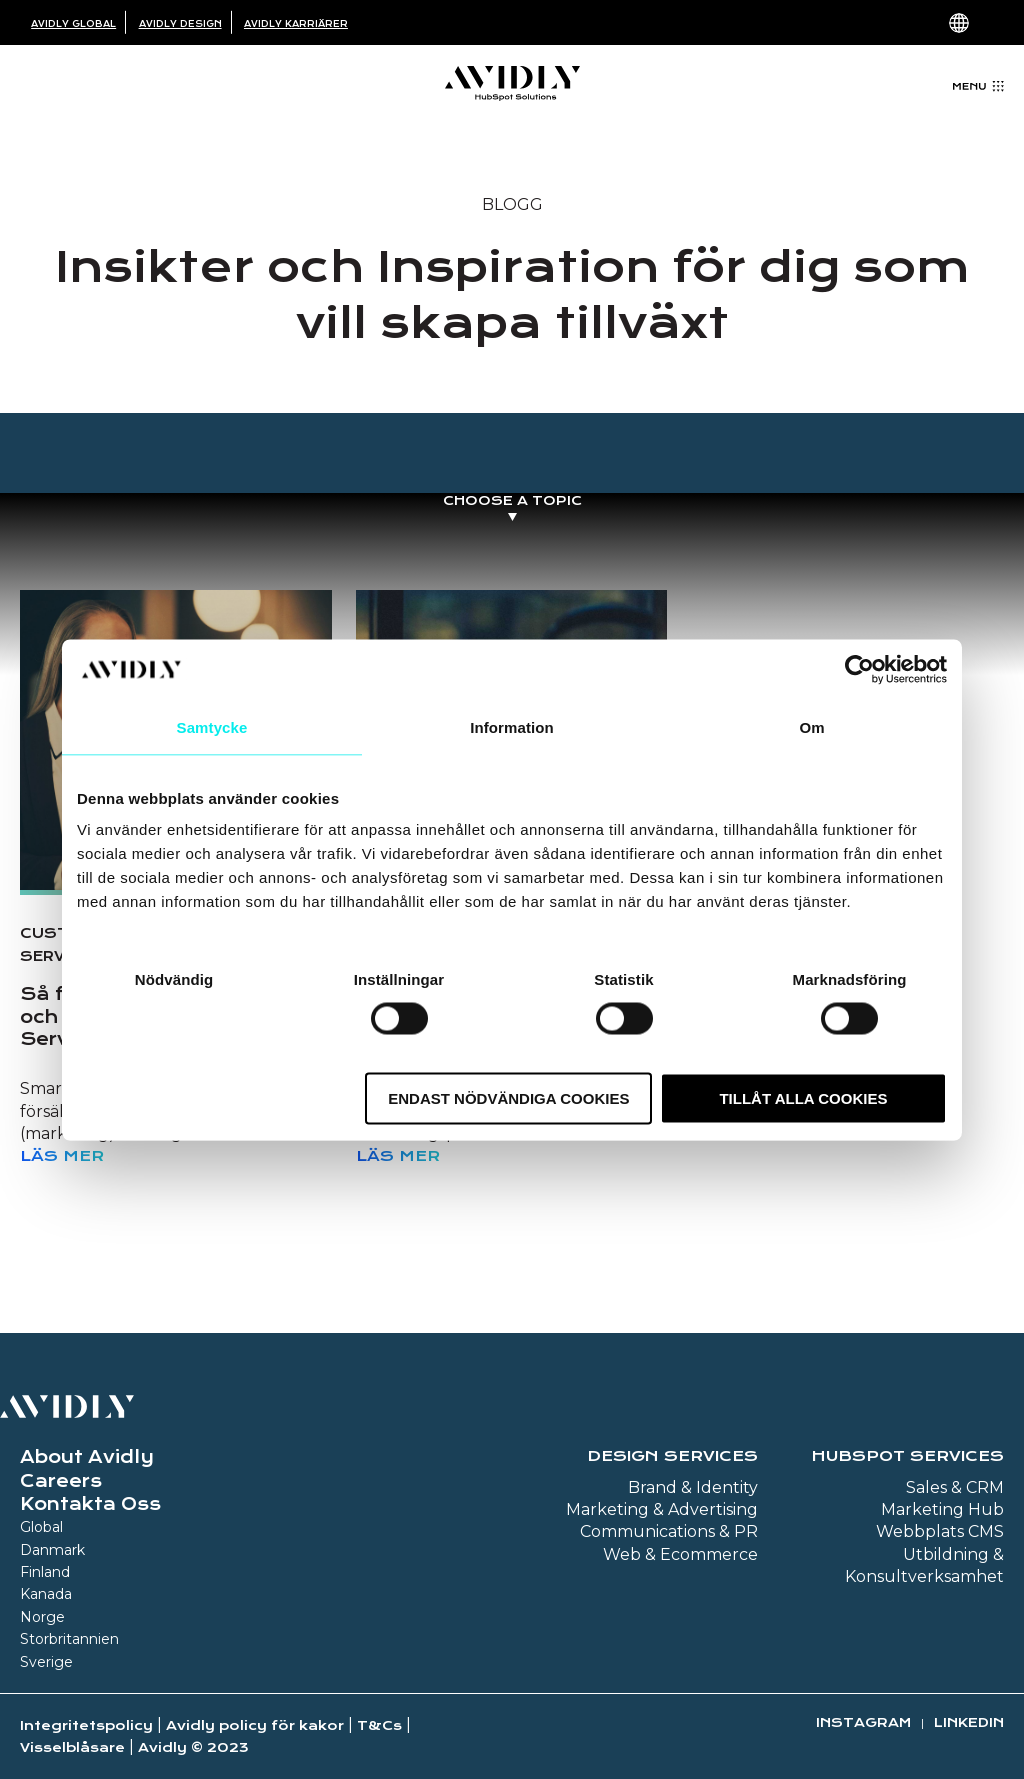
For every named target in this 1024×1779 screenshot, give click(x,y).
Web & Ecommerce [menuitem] (680, 1554)
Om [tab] (811, 726)
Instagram (863, 1722)
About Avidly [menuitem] (87, 1457)
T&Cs (379, 1725)
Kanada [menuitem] (46, 1594)
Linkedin (969, 1722)
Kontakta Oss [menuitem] (90, 1504)
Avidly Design (180, 24)
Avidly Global (73, 24)
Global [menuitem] (41, 1527)
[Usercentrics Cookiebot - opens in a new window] (859, 669)
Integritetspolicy (86, 1725)
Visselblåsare (72, 1747)
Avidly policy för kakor (255, 1725)
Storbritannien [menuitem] (69, 1639)
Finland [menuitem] (45, 1572)
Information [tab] (512, 726)
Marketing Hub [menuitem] (942, 1509)
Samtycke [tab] (212, 726)
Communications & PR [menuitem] (669, 1531)
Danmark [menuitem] (52, 1550)
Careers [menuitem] (61, 1481)
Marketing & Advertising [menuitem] (662, 1509)
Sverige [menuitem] (46, 1662)
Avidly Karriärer (296, 24)
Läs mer (62, 1156)
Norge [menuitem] (42, 1617)
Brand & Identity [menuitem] (693, 1487)
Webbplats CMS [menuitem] (940, 1531)
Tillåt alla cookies (803, 1098)
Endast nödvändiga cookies (508, 1098)
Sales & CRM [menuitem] (955, 1487)
